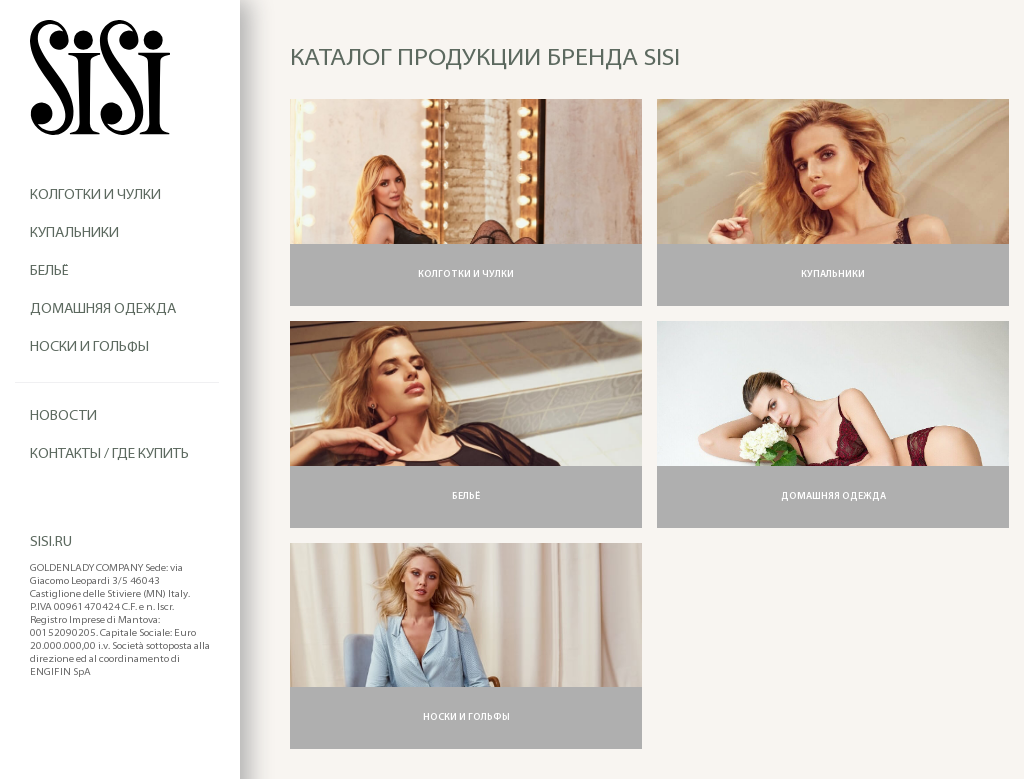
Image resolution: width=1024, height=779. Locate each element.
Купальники (74, 233)
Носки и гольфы (89, 347)
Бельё (49, 271)
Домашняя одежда (103, 309)
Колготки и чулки (95, 195)
